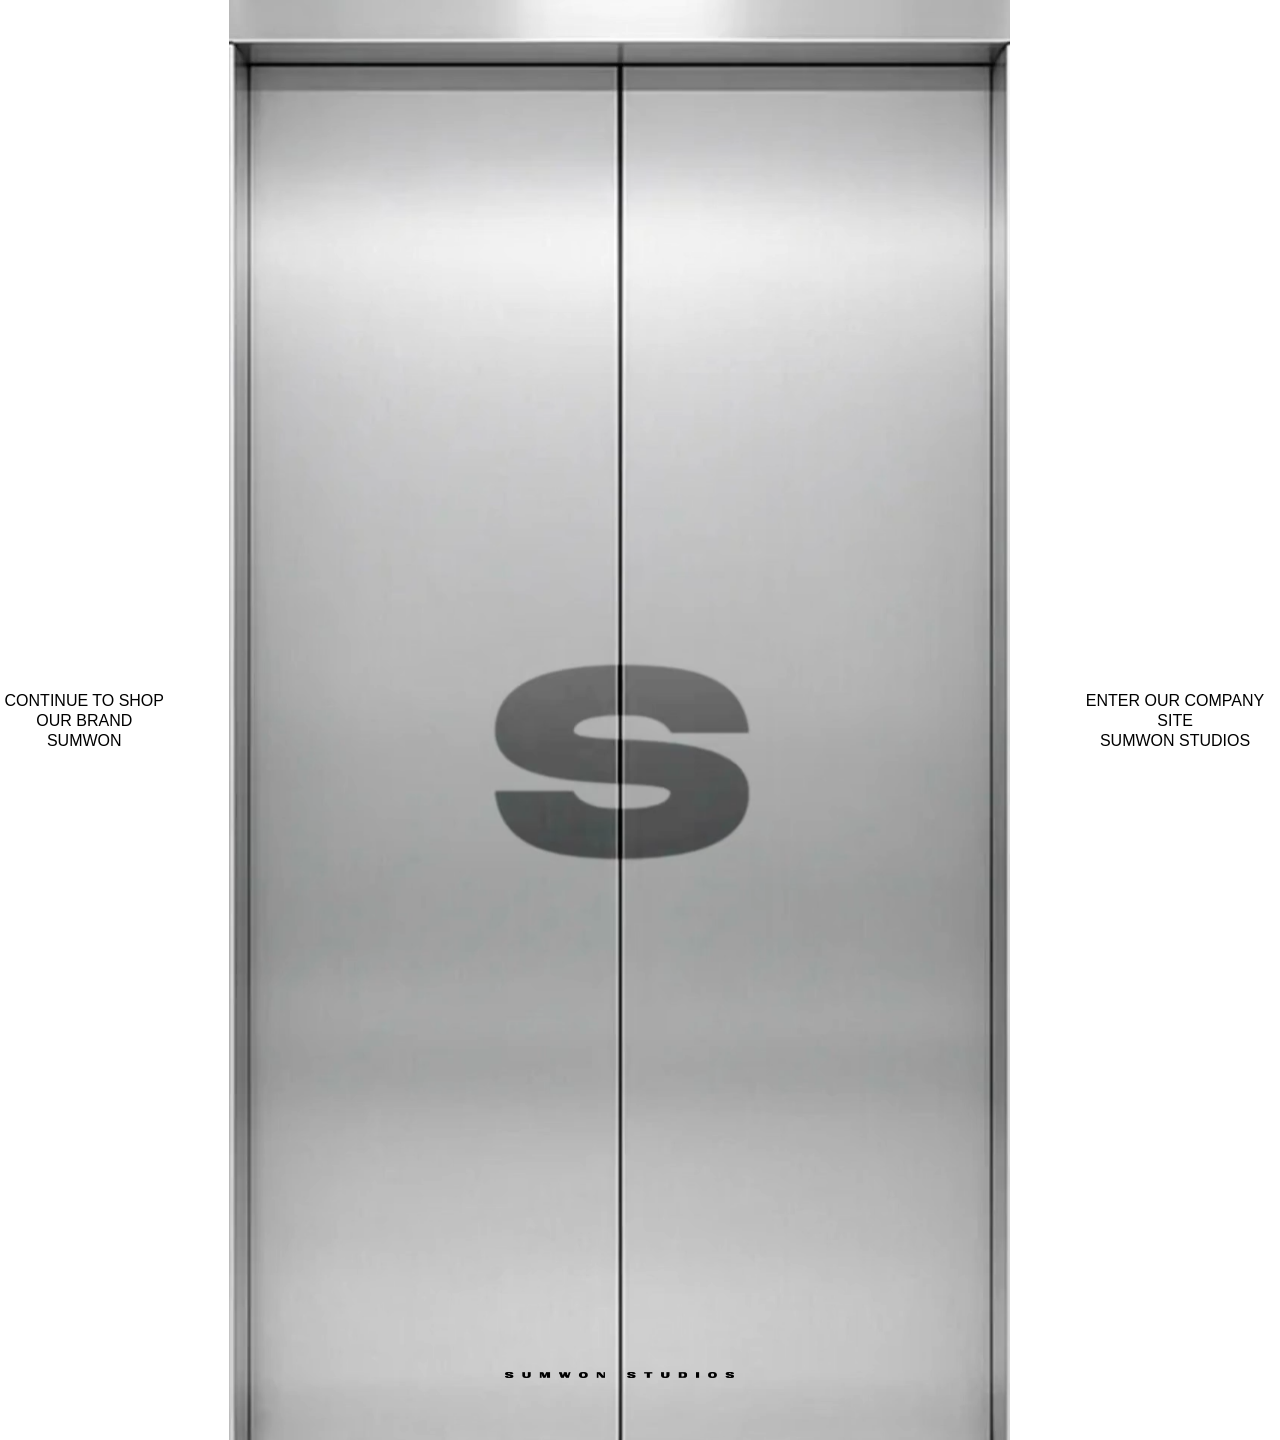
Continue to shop (84, 721)
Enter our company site (1175, 721)
